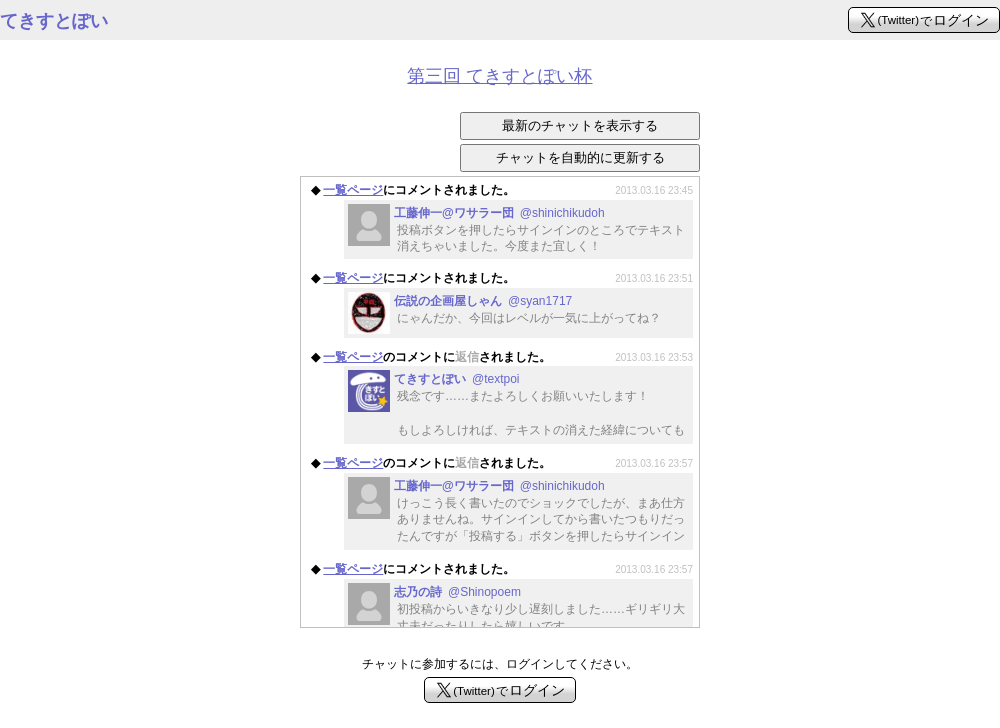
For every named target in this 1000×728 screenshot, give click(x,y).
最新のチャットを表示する (580, 125)
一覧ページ (353, 190)
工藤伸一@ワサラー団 (499, 213)
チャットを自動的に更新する (580, 157)
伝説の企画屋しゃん (483, 301)
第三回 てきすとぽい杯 (499, 76)
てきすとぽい (54, 21)
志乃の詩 (457, 592)
